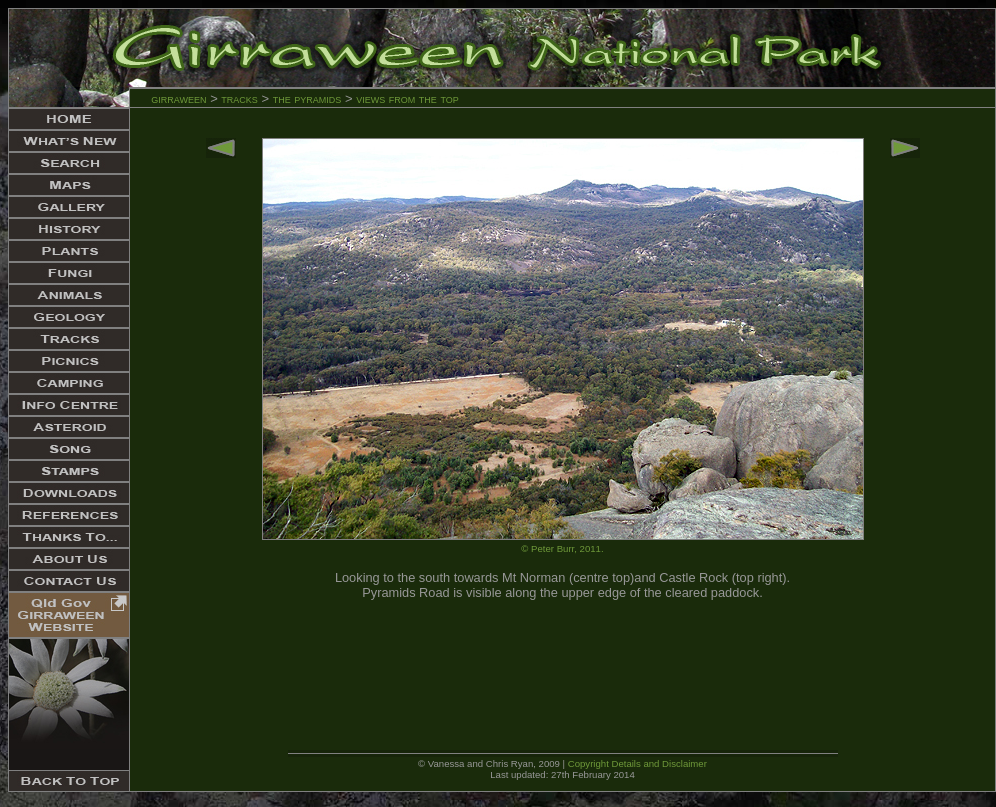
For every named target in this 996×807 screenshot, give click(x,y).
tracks (239, 98)
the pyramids (309, 98)
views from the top (407, 98)
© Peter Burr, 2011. (562, 548)
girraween (178, 98)
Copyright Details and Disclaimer (637, 763)
